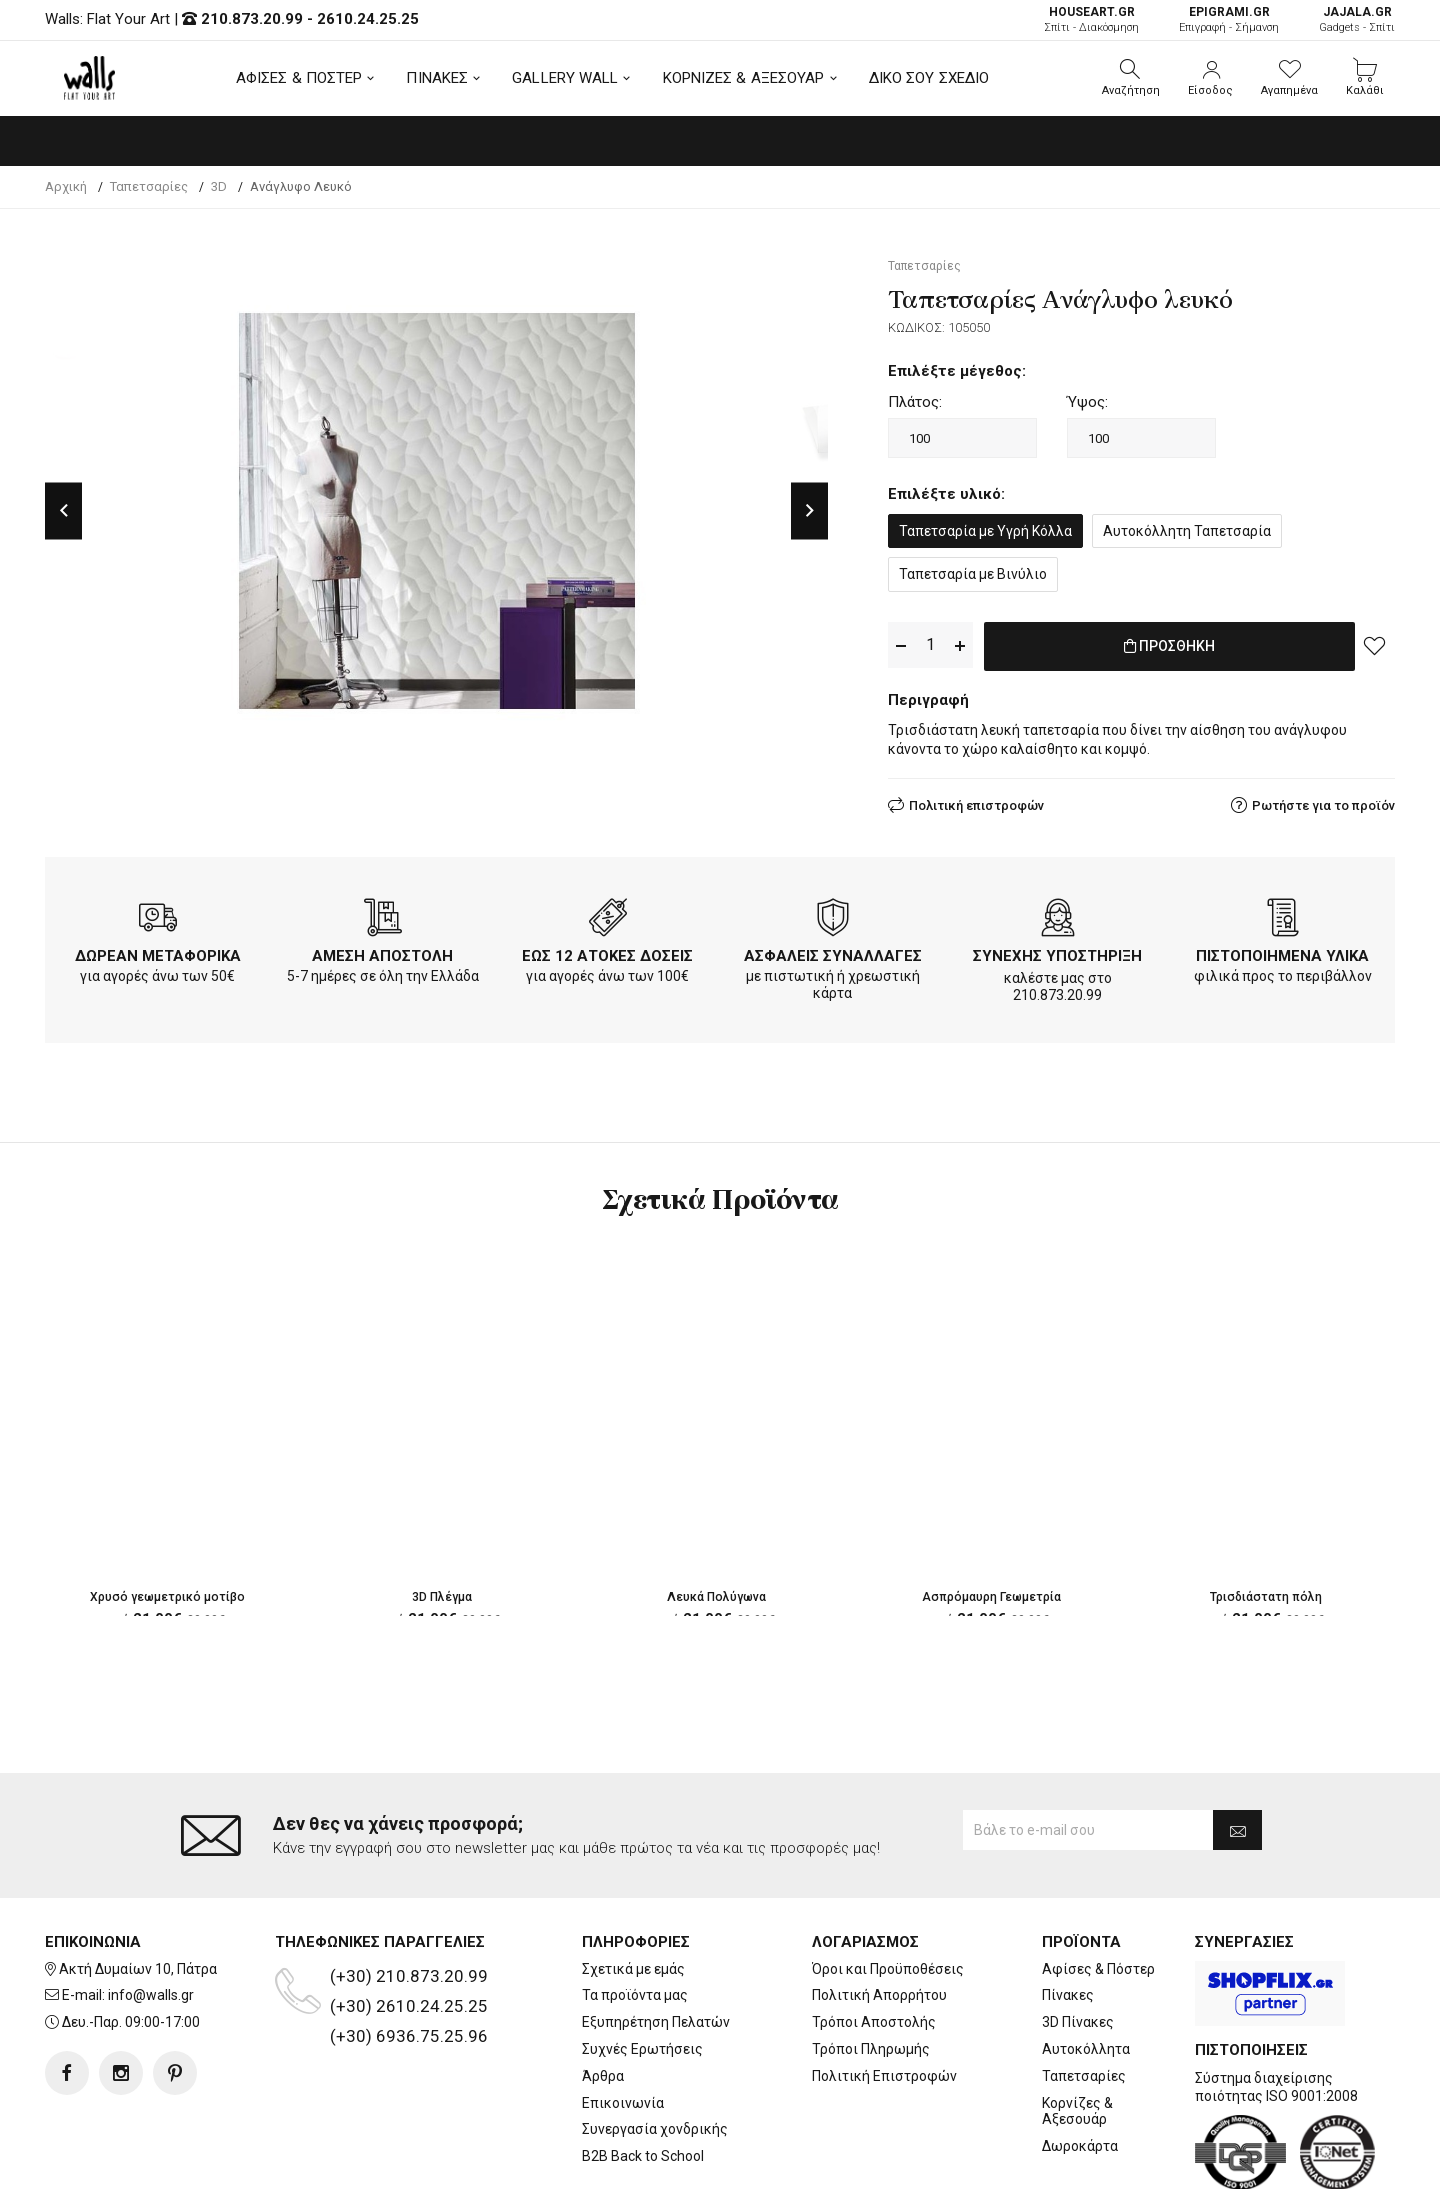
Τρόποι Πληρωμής (871, 1969)
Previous (63, 510)
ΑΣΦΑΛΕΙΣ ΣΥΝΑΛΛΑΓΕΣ (833, 952)
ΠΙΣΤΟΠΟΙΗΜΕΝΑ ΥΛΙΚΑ (1282, 952)
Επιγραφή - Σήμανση (1229, 19)
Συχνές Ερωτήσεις (642, 1969)
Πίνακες (1068, 1915)
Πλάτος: (915, 402)
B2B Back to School (643, 2076)
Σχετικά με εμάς (633, 1888)
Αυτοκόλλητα (1086, 1969)
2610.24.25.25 (368, 19)
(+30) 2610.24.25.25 (409, 1925)
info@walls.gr (151, 1915)
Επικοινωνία (623, 2022)
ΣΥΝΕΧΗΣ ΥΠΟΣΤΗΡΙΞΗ (1057, 952)
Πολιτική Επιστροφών (884, 1995)
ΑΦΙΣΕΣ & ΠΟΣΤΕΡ (299, 78)
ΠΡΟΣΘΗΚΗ (1169, 646)
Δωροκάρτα (1080, 2066)
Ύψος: (1087, 402)
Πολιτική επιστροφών (976, 801)
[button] (1131, 78)
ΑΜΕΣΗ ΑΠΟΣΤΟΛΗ (382, 952)
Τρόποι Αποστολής (874, 1942)
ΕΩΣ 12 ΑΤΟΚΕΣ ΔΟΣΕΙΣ (607, 952)
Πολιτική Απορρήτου (879, 1915)
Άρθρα (603, 1995)
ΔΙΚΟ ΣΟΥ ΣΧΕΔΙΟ (929, 78)
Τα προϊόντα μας (635, 1915)
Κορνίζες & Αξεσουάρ (1077, 2030)
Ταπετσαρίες (1084, 1995)
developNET (886, 2162)
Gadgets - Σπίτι (1357, 19)
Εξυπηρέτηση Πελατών (656, 1942)
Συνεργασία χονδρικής (655, 2049)
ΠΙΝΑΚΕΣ (437, 78)
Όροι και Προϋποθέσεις (888, 1888)
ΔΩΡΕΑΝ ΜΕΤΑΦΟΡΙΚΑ (158, 952)
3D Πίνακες (1078, 1942)
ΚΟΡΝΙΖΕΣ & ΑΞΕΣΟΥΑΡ (744, 78)
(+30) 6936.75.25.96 (409, 1955)
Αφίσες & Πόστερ (1098, 1888)
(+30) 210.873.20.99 (409, 1895)
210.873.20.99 (252, 19)
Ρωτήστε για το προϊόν (1323, 801)
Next (809, 510)
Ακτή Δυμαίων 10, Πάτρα (138, 1888)
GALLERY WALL (565, 78)
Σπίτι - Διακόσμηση (1091, 19)
